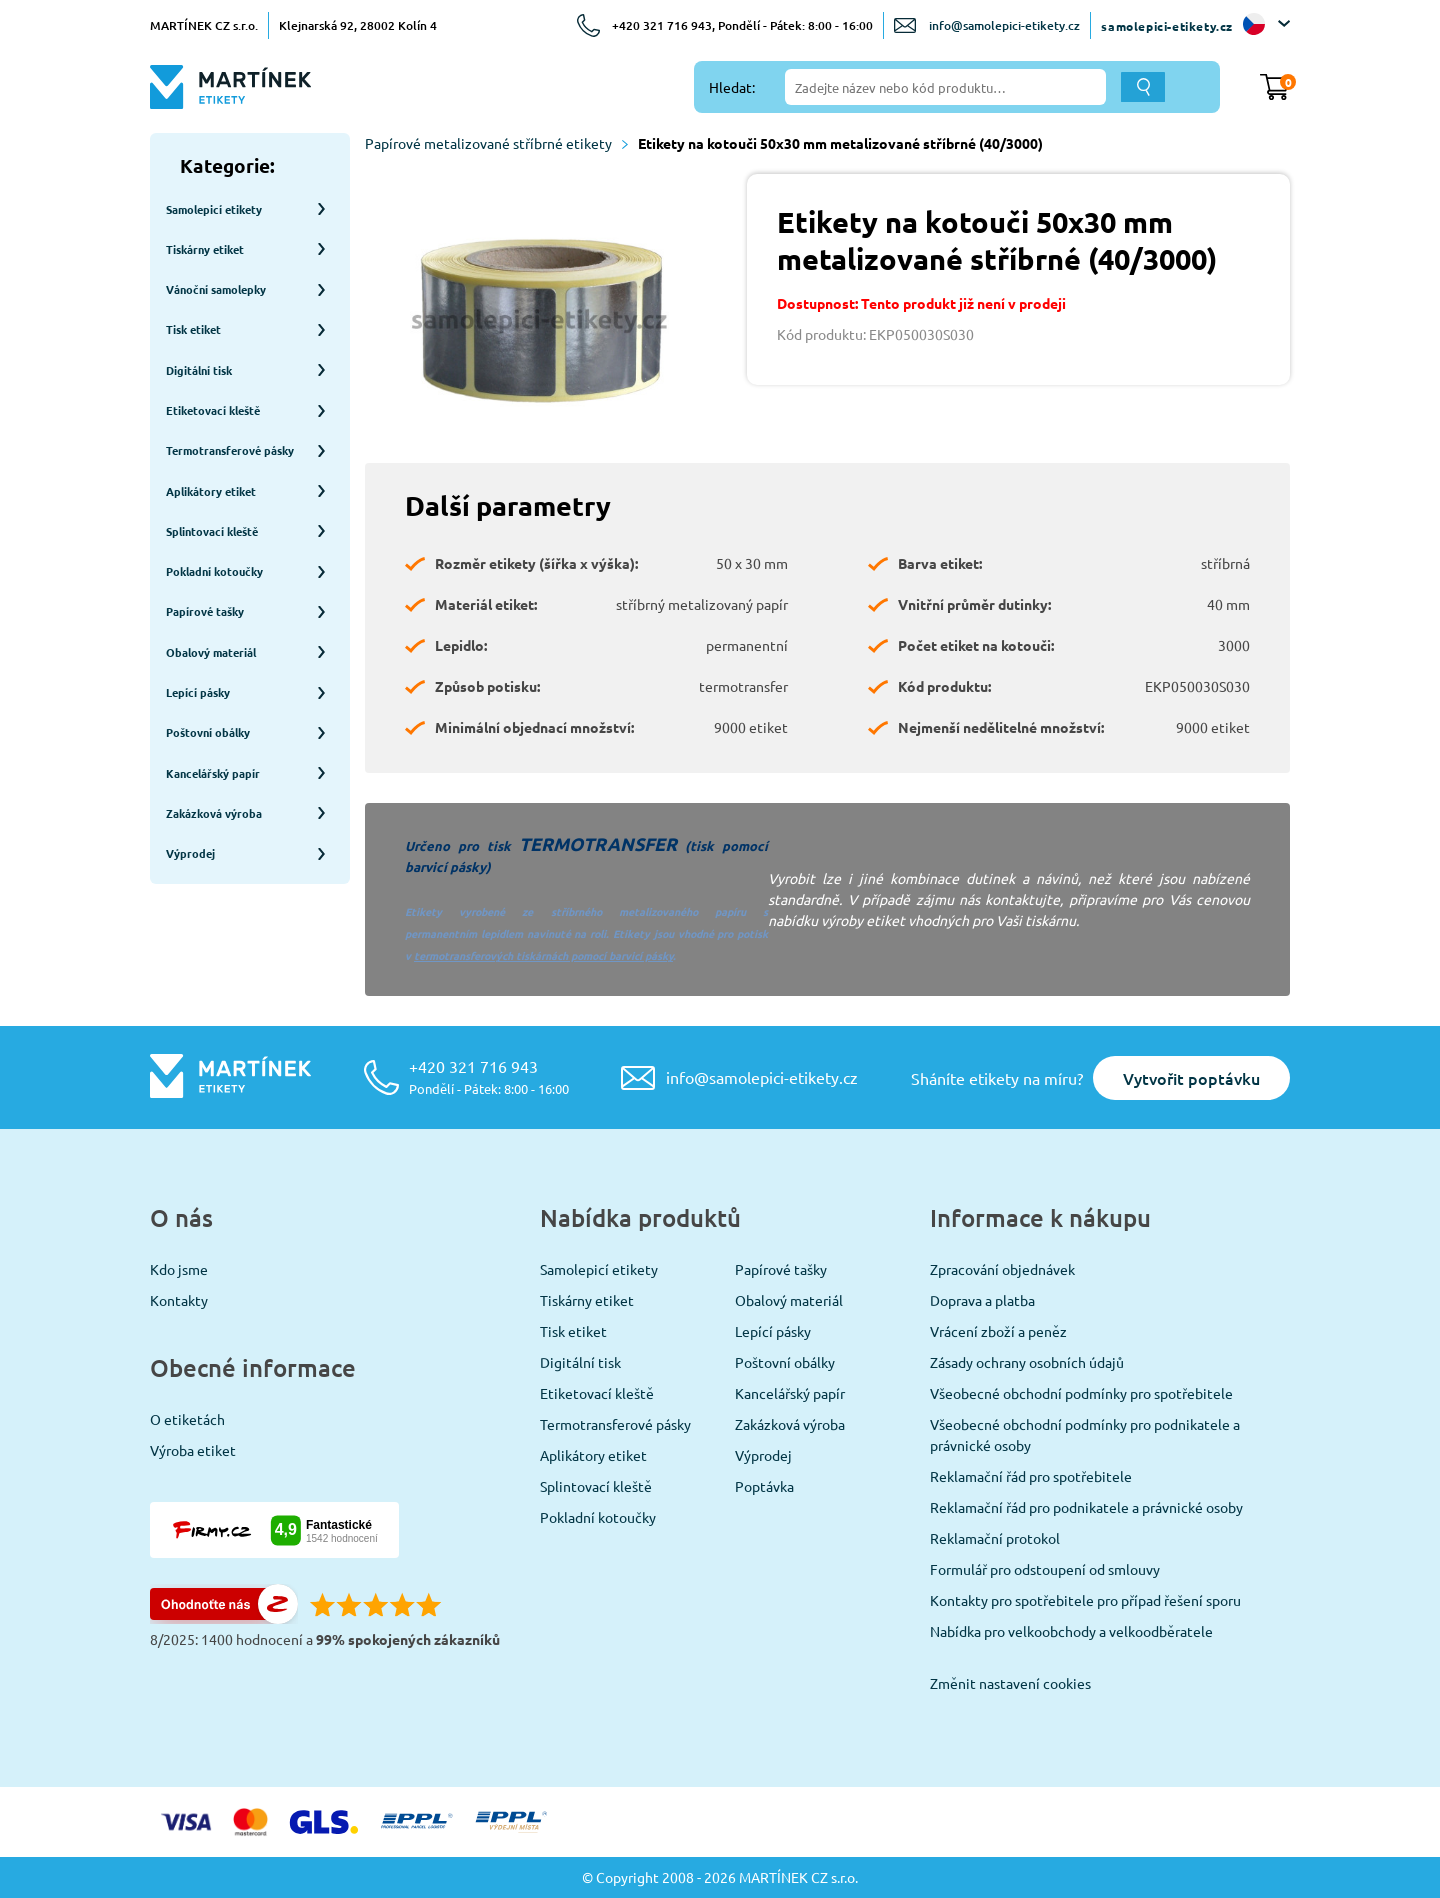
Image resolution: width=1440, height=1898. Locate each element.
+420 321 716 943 (489, 1076)
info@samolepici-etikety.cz (1004, 25)
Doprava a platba (982, 1300)
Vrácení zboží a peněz (998, 1331)
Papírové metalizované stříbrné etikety (496, 143)
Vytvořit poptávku (1191, 1078)
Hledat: (732, 87)
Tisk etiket (573, 1331)
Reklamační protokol (995, 1538)
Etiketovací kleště (597, 1393)
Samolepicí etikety (599, 1269)
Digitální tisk (580, 1362)
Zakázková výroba (790, 1424)
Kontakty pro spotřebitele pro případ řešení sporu (1085, 1600)
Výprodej (763, 1455)
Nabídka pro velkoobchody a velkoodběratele (1071, 1631)
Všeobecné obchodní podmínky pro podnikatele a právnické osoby (1085, 1434)
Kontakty (179, 1300)
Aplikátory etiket (593, 1455)
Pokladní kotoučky (598, 1517)
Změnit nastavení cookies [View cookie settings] (1010, 1683)
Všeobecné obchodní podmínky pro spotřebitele (1081, 1393)
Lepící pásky (773, 1331)
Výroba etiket (193, 1450)
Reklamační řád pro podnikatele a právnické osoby (1086, 1507)
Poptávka (764, 1486)
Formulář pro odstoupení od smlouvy (1045, 1569)
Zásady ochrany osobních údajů (1027, 1362)
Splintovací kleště (596, 1486)
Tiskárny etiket (587, 1300)
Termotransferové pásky (615, 1424)
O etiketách (187, 1419)
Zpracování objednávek (1002, 1269)
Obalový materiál (789, 1300)
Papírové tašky (781, 1269)
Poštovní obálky (785, 1362)
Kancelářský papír (790, 1393)
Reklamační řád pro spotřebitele (1031, 1476)
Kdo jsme (179, 1269)
